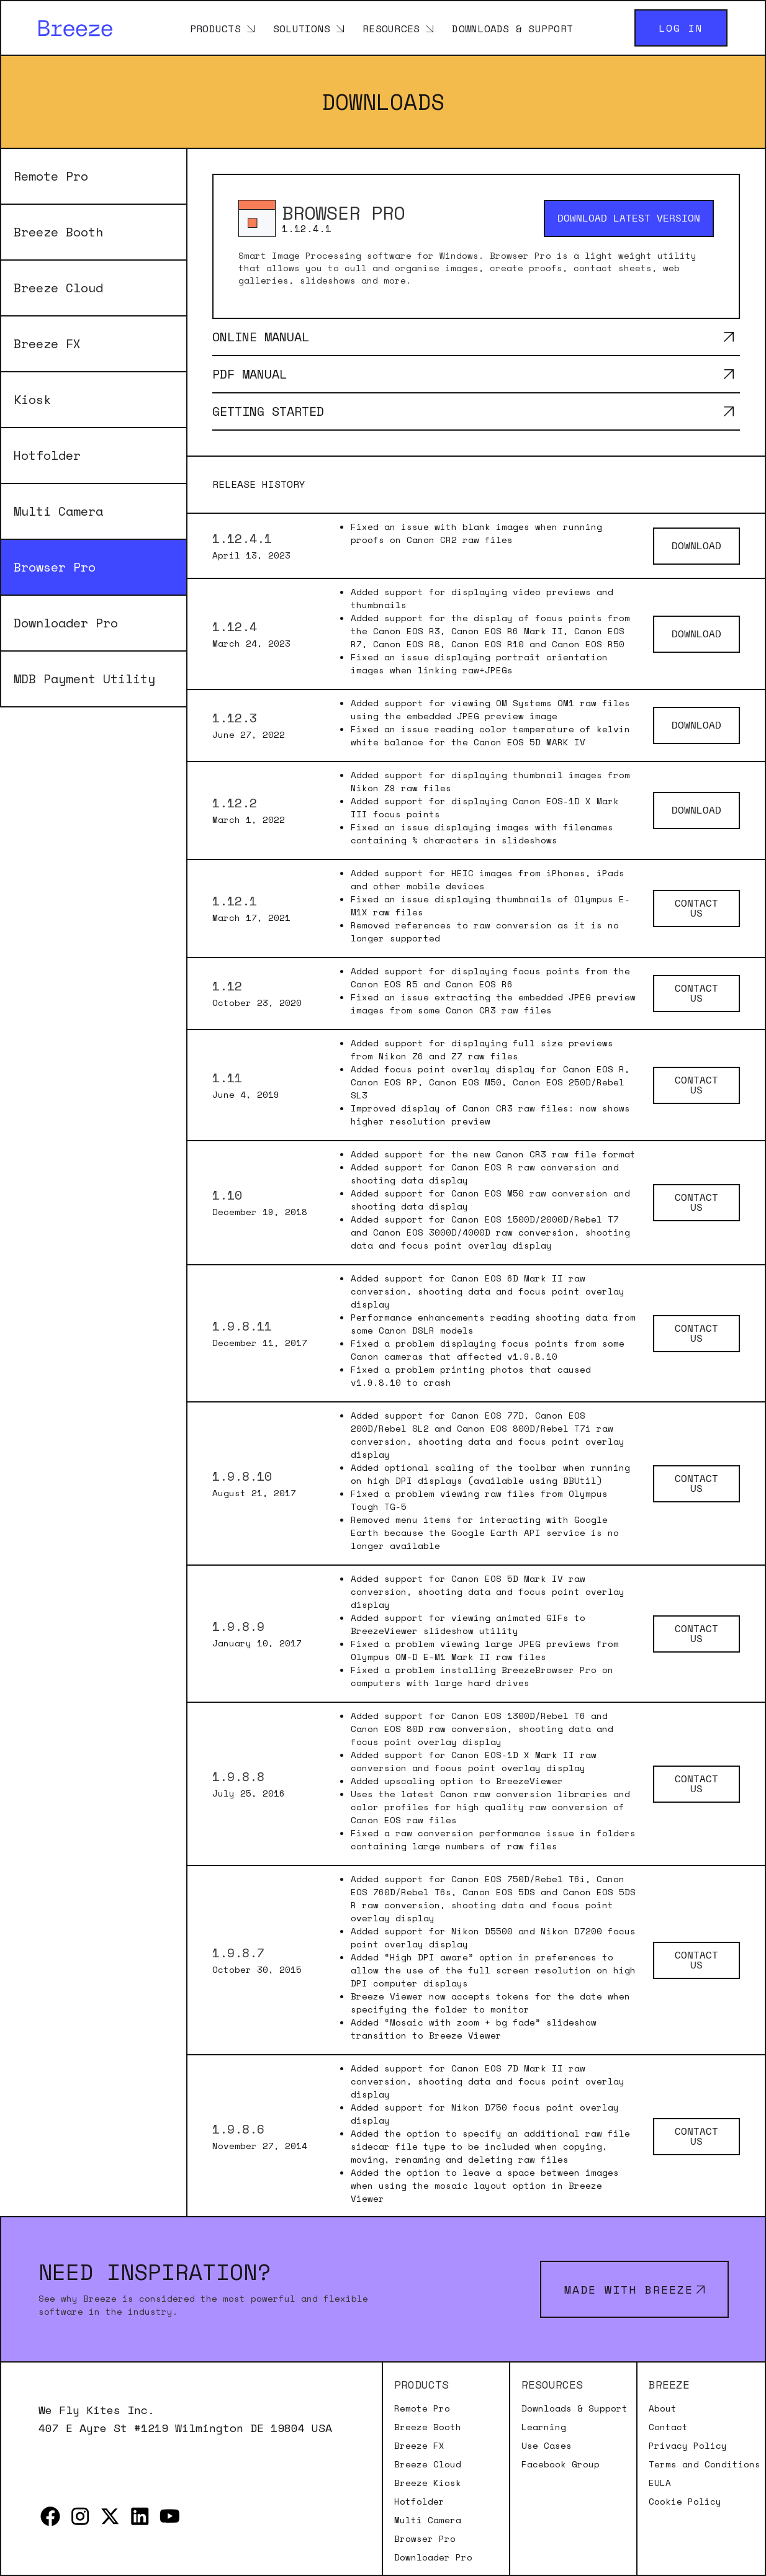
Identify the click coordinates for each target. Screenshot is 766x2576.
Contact (668, 2427)
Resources (391, 28)
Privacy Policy (688, 2445)
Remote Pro (51, 176)
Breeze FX (47, 343)
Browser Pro (55, 567)
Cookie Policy (685, 2501)
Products (215, 28)
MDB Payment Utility (84, 679)
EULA (660, 2483)
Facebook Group (560, 2464)
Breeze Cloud (58, 288)
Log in (681, 27)
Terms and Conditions (704, 2464)
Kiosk (32, 399)
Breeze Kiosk (427, 2483)
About (663, 2408)
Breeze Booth (58, 232)
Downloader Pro (66, 623)
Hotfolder (47, 455)
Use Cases (546, 2445)
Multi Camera (58, 511)
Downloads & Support (512, 28)
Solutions (301, 28)
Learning (543, 2427)
